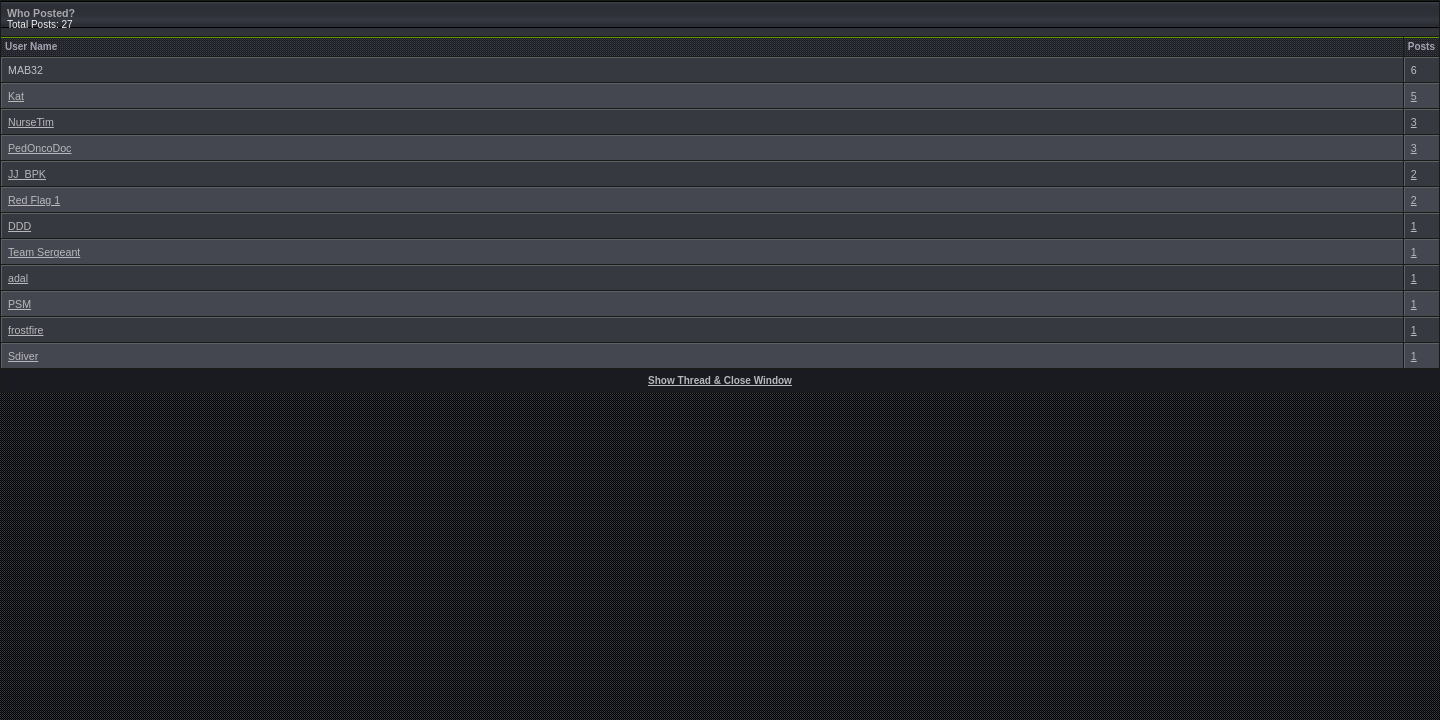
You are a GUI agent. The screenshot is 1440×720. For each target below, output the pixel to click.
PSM (19, 304)
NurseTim (31, 122)
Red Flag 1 (34, 200)
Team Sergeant (44, 252)
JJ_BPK (27, 174)
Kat (16, 96)
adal (18, 278)
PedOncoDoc (39, 148)
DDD (19, 226)
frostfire (26, 330)
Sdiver (23, 356)
